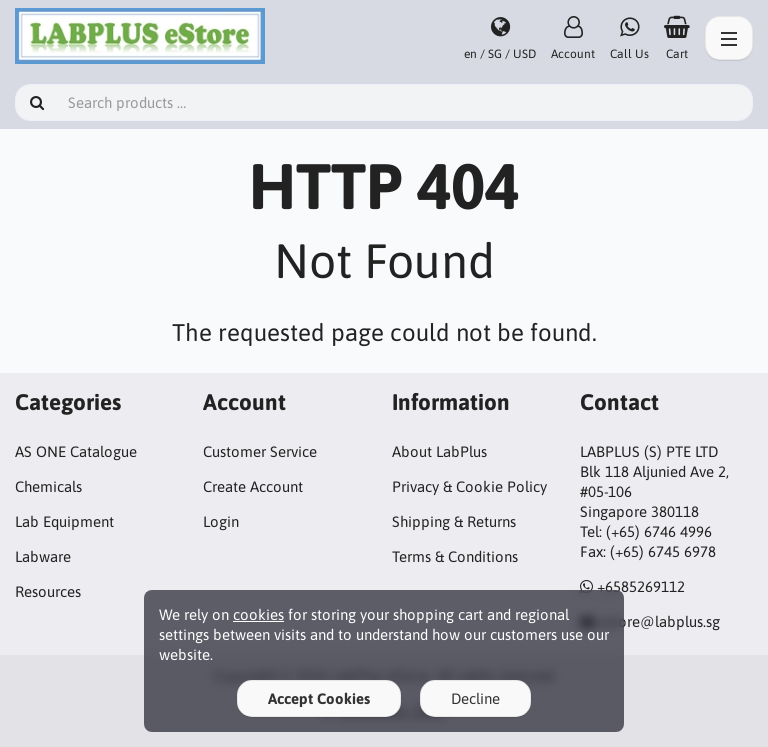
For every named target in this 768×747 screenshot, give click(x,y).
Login (221, 521)
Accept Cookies (319, 698)
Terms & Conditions (455, 556)
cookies (258, 614)
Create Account (253, 486)
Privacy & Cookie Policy (469, 486)
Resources (48, 591)
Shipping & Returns (454, 521)
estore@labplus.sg (659, 621)
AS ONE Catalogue (76, 451)
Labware (43, 556)
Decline (475, 698)
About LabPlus (439, 451)
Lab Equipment (64, 521)
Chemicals (48, 486)
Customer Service (260, 451)
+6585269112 (641, 586)
